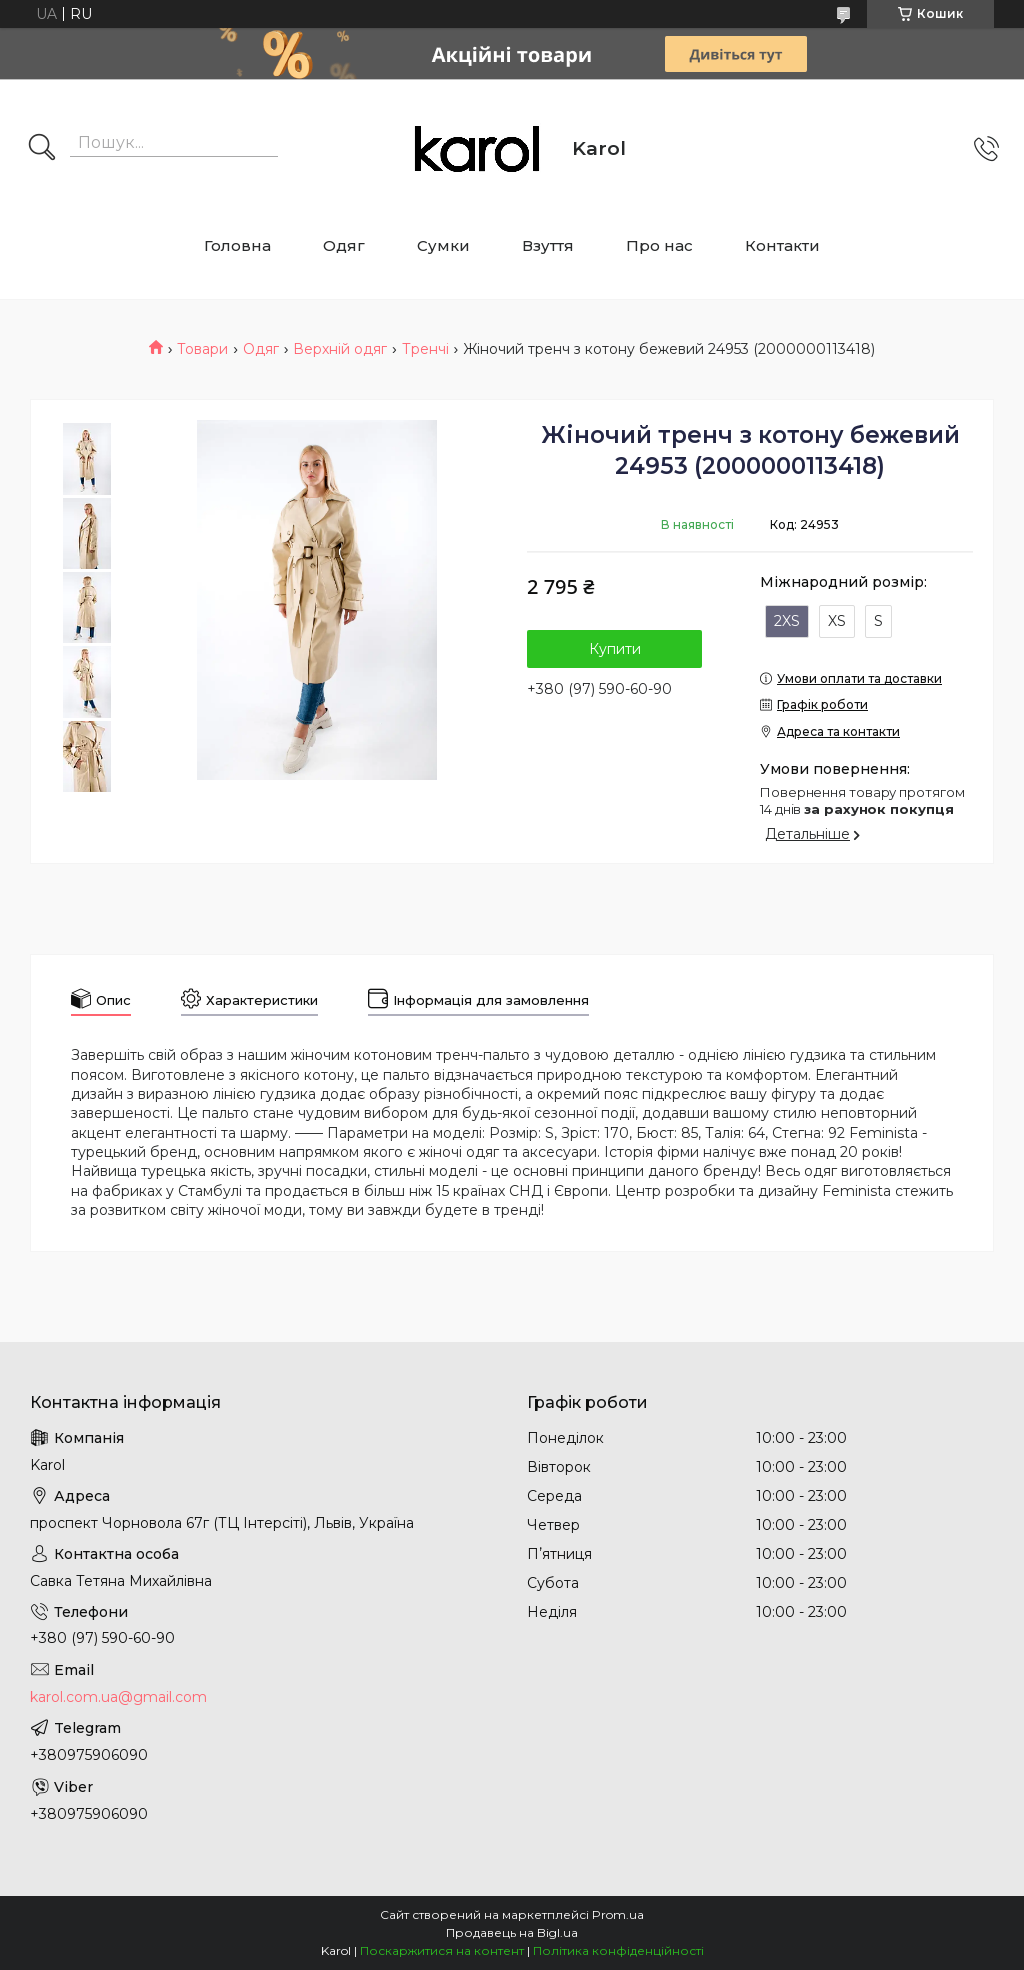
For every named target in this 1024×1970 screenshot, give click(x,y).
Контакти (782, 245)
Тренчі (425, 349)
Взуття (548, 245)
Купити (615, 649)
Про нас (659, 245)
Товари (202, 349)
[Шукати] (42, 149)
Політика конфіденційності (618, 1950)
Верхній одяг (340, 349)
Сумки (443, 245)
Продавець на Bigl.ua (512, 1932)
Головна (237, 245)
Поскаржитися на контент (442, 1950)
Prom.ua (618, 1914)
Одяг (344, 245)
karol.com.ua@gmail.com (118, 1697)
